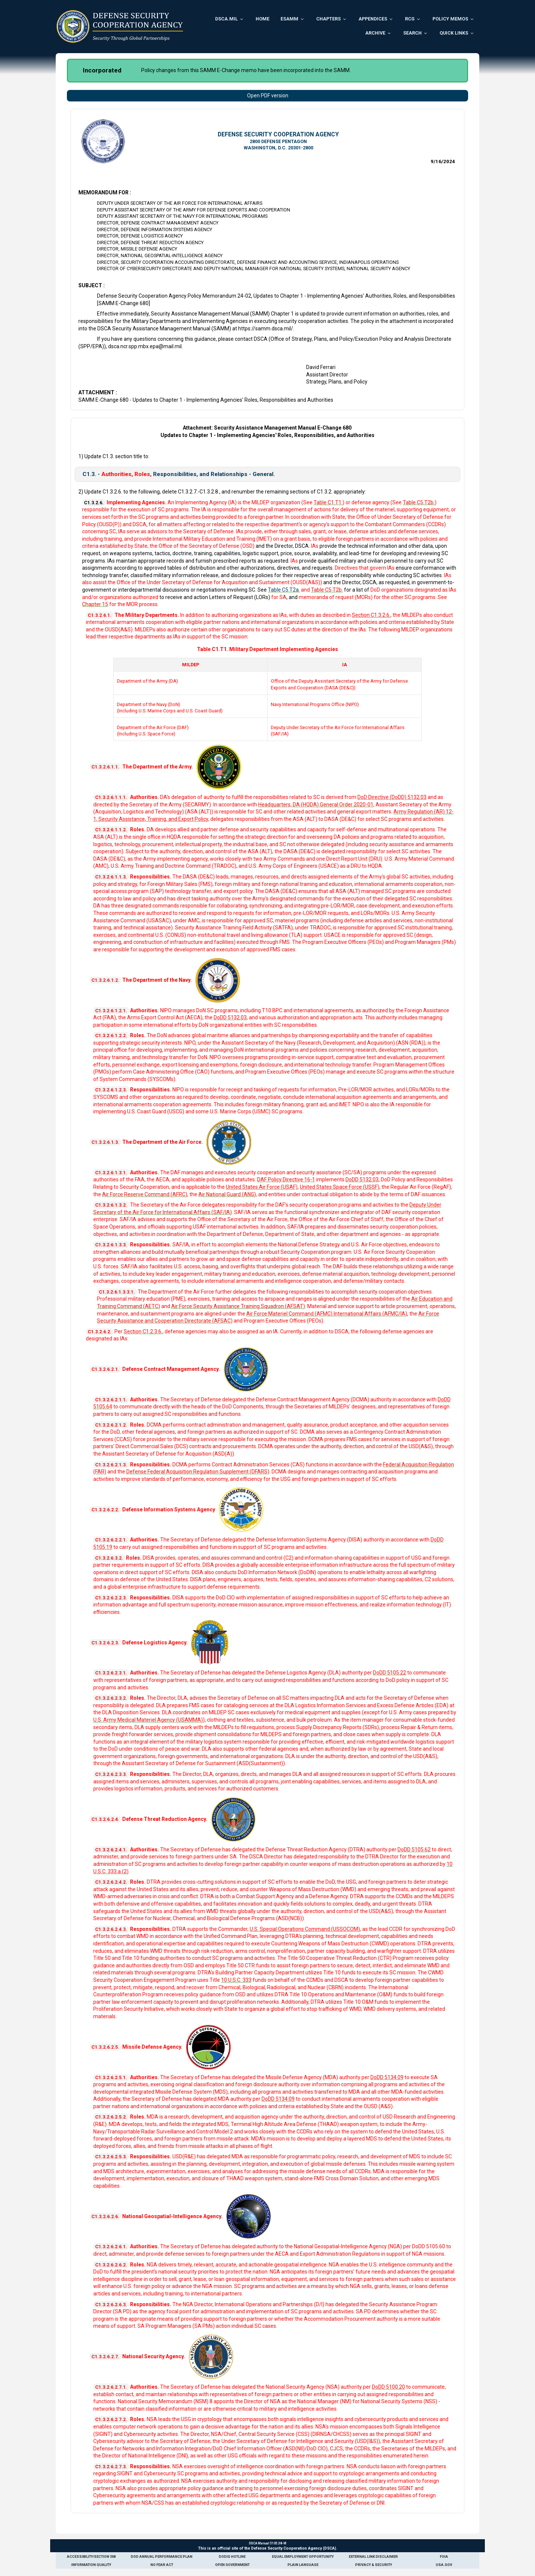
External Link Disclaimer (373, 2556)
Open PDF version (267, 95)
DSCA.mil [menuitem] (226, 19)
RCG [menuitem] (410, 19)
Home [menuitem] (262, 19)
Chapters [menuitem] (328, 19)
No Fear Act (161, 2565)
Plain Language (303, 2565)
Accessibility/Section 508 (91, 2556)
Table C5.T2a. (284, 590)
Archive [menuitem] (375, 33)
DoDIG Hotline (232, 2556)
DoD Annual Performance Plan (161, 2556)
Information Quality (91, 2565)
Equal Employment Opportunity (303, 2556)
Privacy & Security (373, 2565)
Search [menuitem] (412, 33)
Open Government (232, 2565)
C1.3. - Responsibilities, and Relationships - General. (178, 474)
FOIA (444, 2556)
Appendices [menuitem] (373, 19)
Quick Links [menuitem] (454, 33)
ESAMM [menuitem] (289, 19)
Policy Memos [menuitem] (450, 19)
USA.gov (444, 2565)
